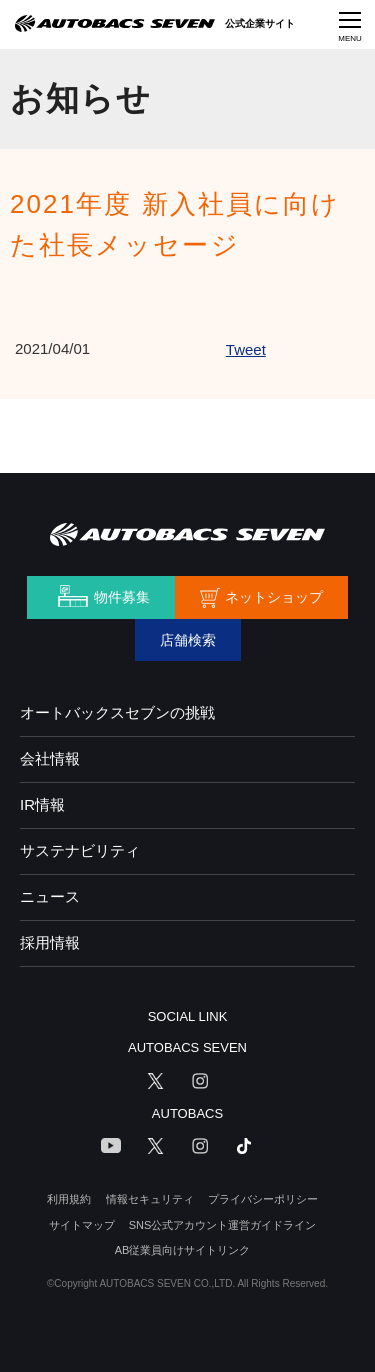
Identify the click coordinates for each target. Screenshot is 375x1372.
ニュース (50, 896)
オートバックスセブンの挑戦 (117, 712)
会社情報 (50, 758)
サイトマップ (82, 1225)
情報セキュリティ (150, 1199)
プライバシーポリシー (263, 1199)
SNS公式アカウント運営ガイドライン (223, 1225)
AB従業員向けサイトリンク (183, 1250)
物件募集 (122, 597)
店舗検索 (188, 640)
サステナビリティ (80, 850)
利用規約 (69, 1199)
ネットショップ (274, 597)
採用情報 (50, 942)
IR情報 (42, 804)
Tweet (246, 349)
